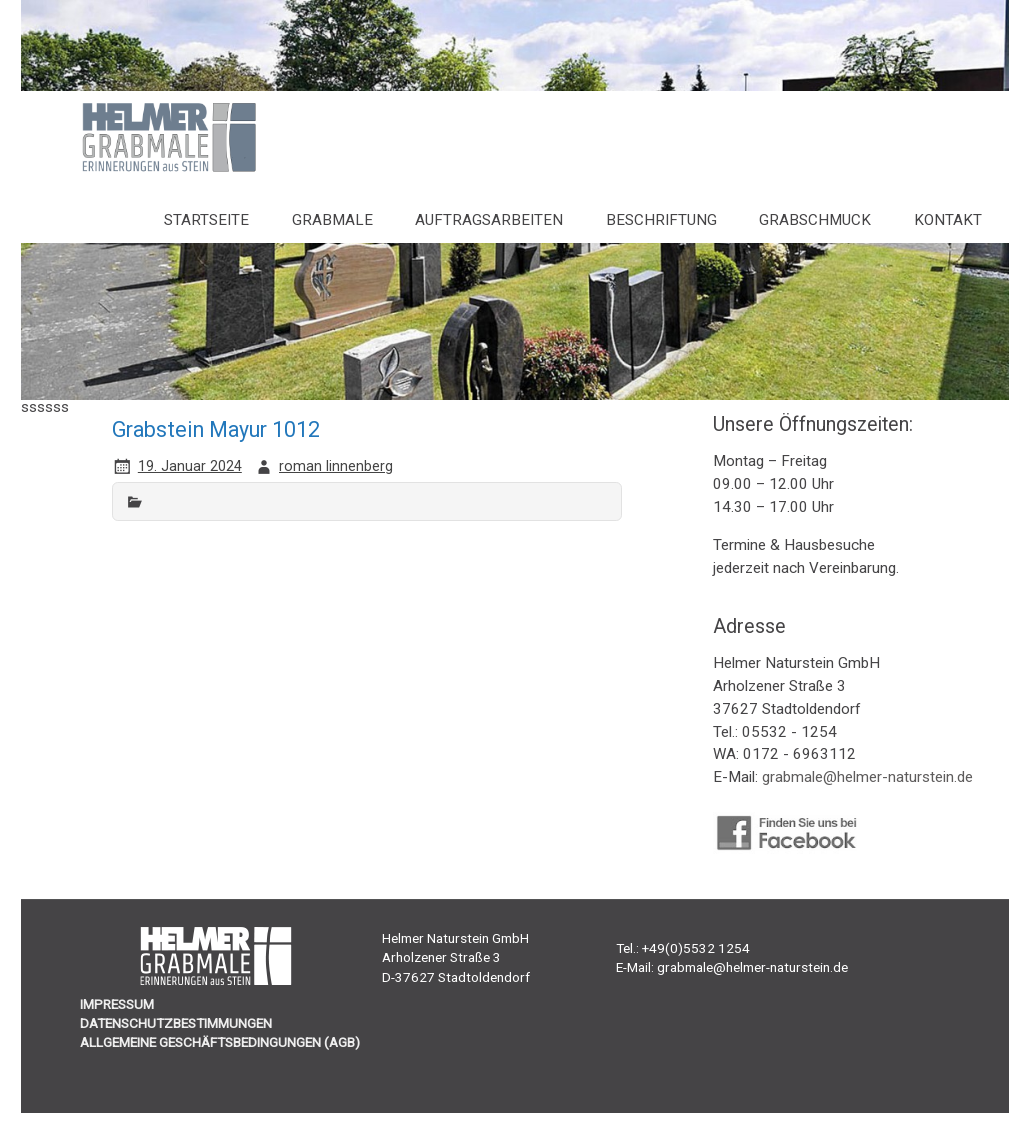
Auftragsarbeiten (489, 220)
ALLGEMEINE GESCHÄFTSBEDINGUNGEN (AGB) (220, 1042)
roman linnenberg (336, 466)
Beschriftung (661, 220)
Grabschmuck (815, 220)
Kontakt (948, 220)
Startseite (206, 220)
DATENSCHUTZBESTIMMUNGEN (176, 1023)
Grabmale (332, 220)
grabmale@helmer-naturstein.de (867, 777)
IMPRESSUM (117, 1004)
